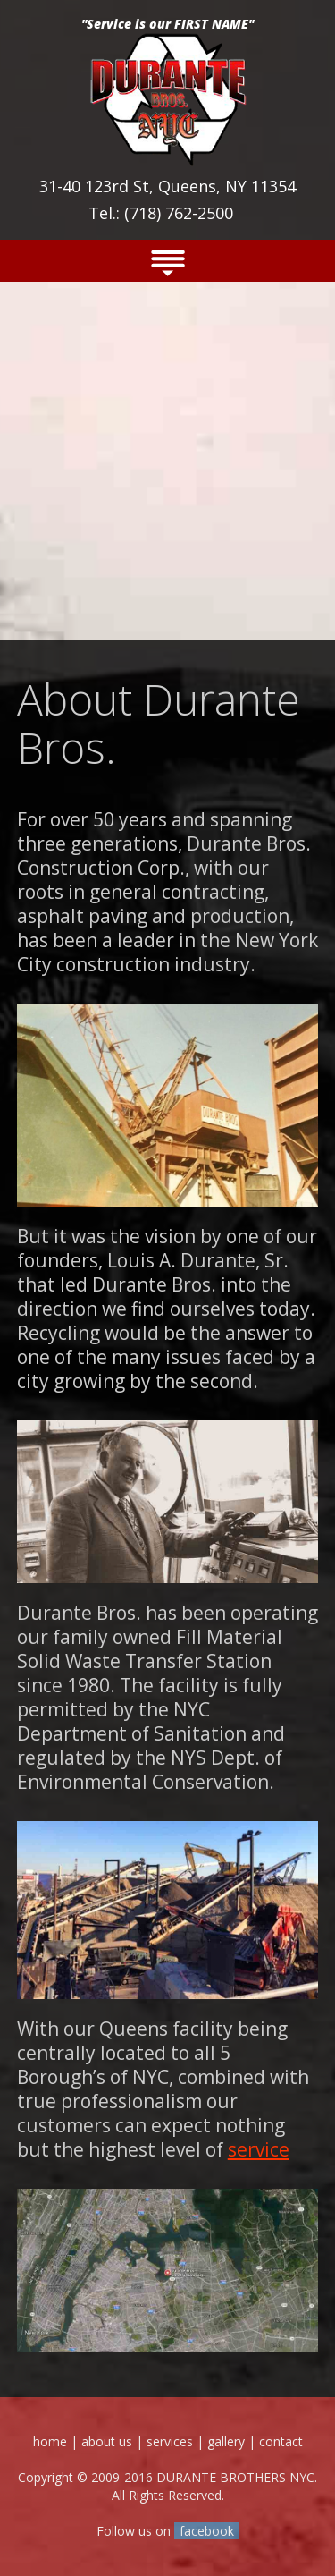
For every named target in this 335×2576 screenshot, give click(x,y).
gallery (226, 2441)
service (258, 2149)
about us (106, 2441)
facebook (207, 2530)
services (170, 2441)
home (50, 2441)
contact (281, 2441)
